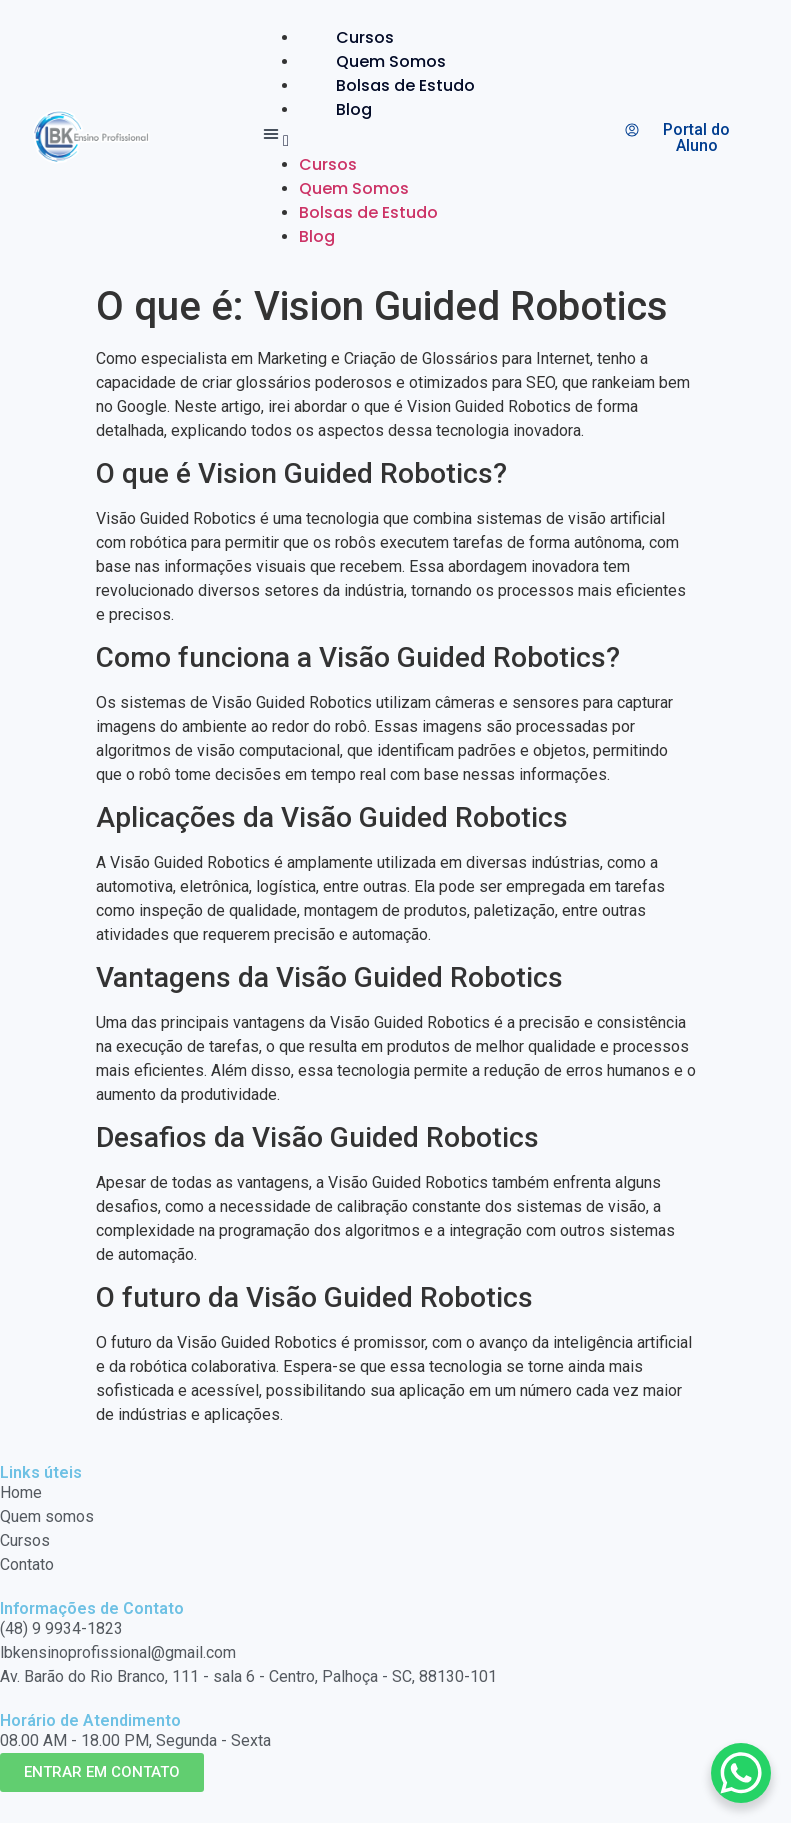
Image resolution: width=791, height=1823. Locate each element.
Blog (354, 109)
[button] (385, 137)
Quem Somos (391, 61)
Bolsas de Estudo (405, 85)
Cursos (365, 37)
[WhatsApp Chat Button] (741, 1773)
